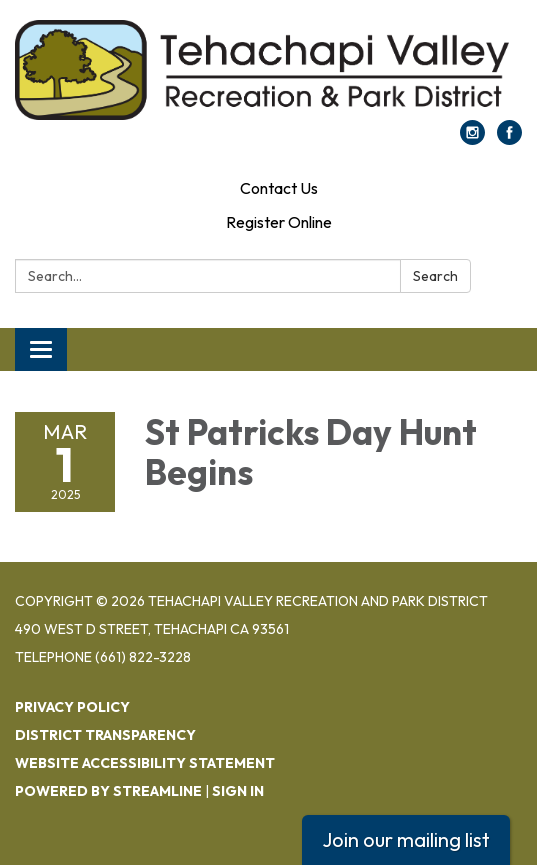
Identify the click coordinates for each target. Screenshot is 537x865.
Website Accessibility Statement (145, 763)
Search (435, 276)
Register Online (279, 222)
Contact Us (279, 188)
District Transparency (105, 735)
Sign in (238, 791)
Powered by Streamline (108, 791)
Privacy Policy (72, 707)
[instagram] (472, 139)
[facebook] (509, 139)
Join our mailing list (406, 839)
